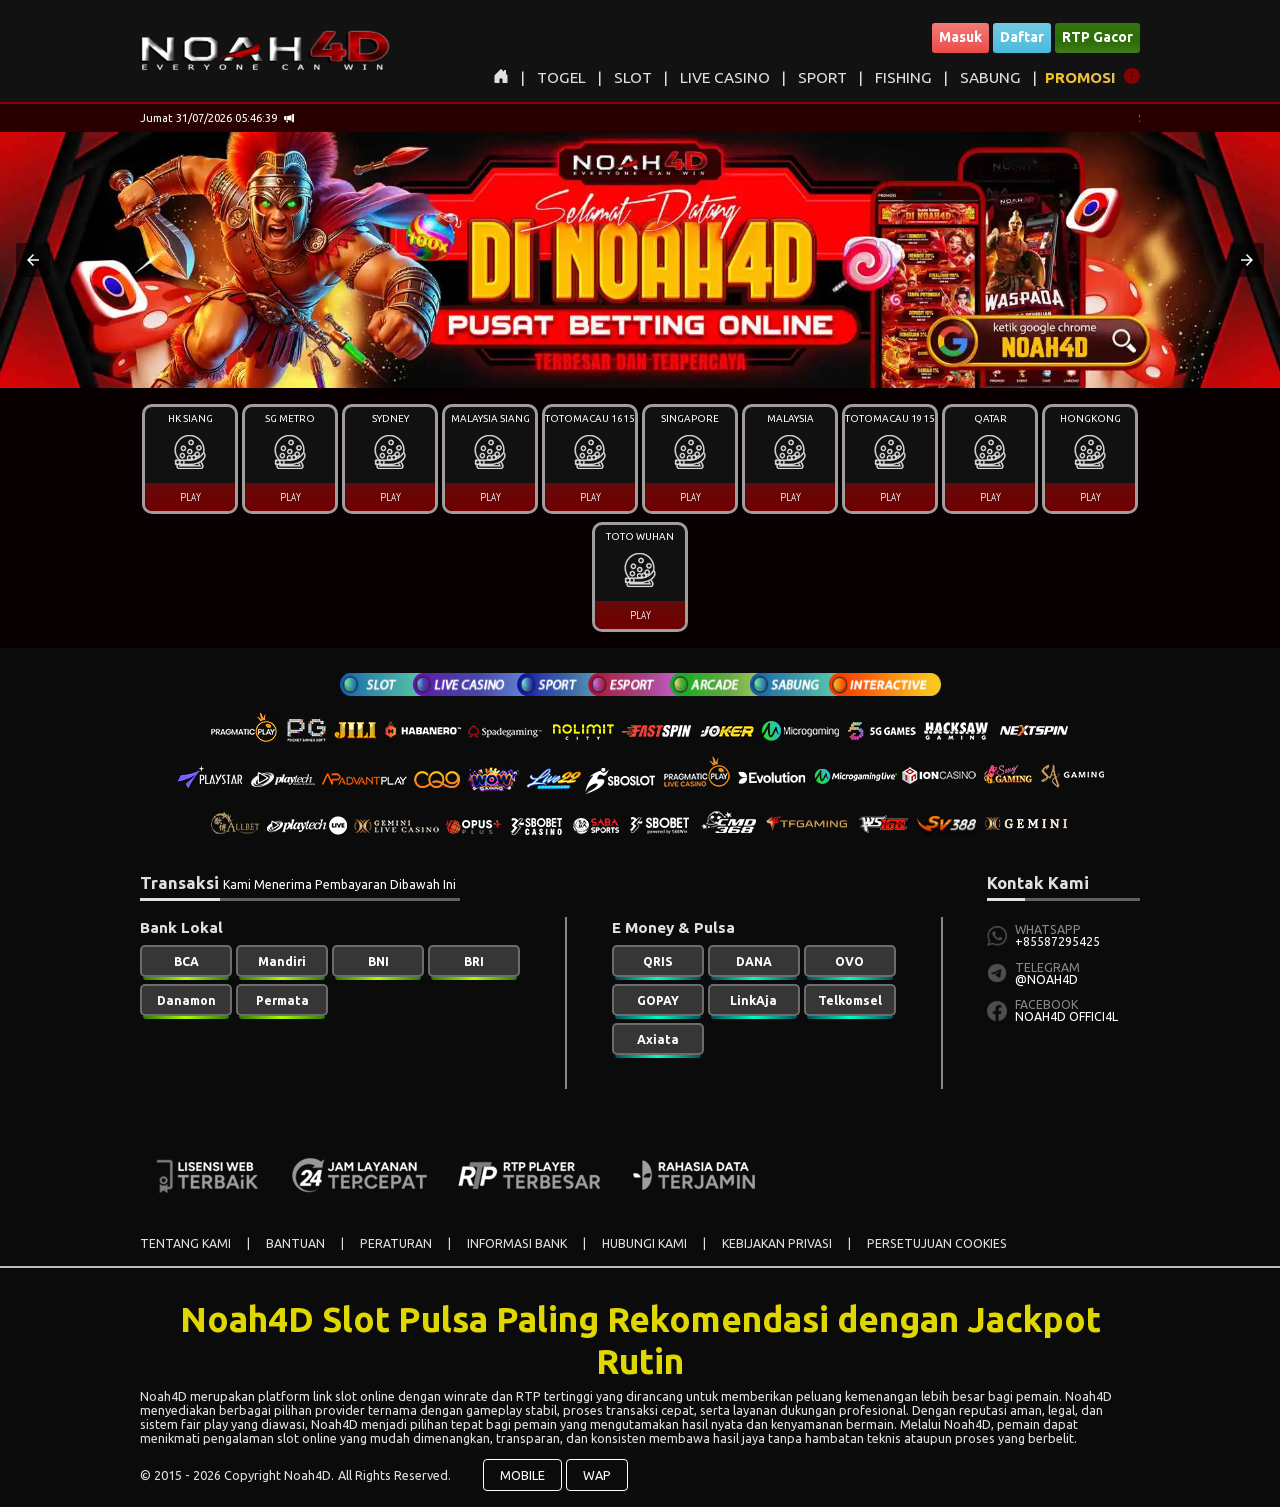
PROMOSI (1080, 77)
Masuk (960, 37)
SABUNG (990, 77)
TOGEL (561, 77)
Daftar (1022, 37)
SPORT (822, 77)
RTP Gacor (1097, 37)
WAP (597, 1475)
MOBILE (522, 1475)
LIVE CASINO (725, 77)
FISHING (903, 77)
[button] (33, 260)
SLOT (633, 77)
